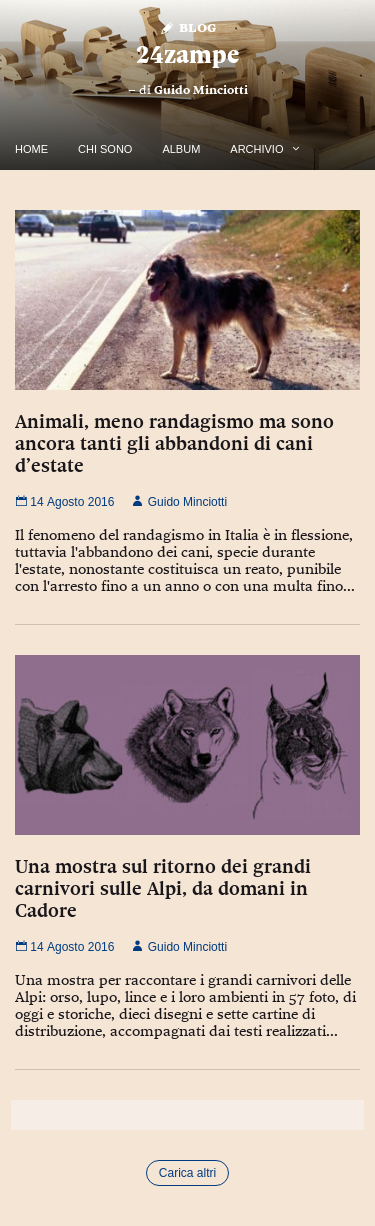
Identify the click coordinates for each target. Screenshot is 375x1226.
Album (181, 149)
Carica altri (187, 1173)
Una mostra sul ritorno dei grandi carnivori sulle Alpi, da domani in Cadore (163, 888)
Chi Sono (105, 149)
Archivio (256, 149)
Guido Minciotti (201, 90)
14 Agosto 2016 (64, 502)
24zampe (187, 54)
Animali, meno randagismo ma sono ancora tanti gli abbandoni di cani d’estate (174, 443)
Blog (187, 26)
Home (31, 149)
